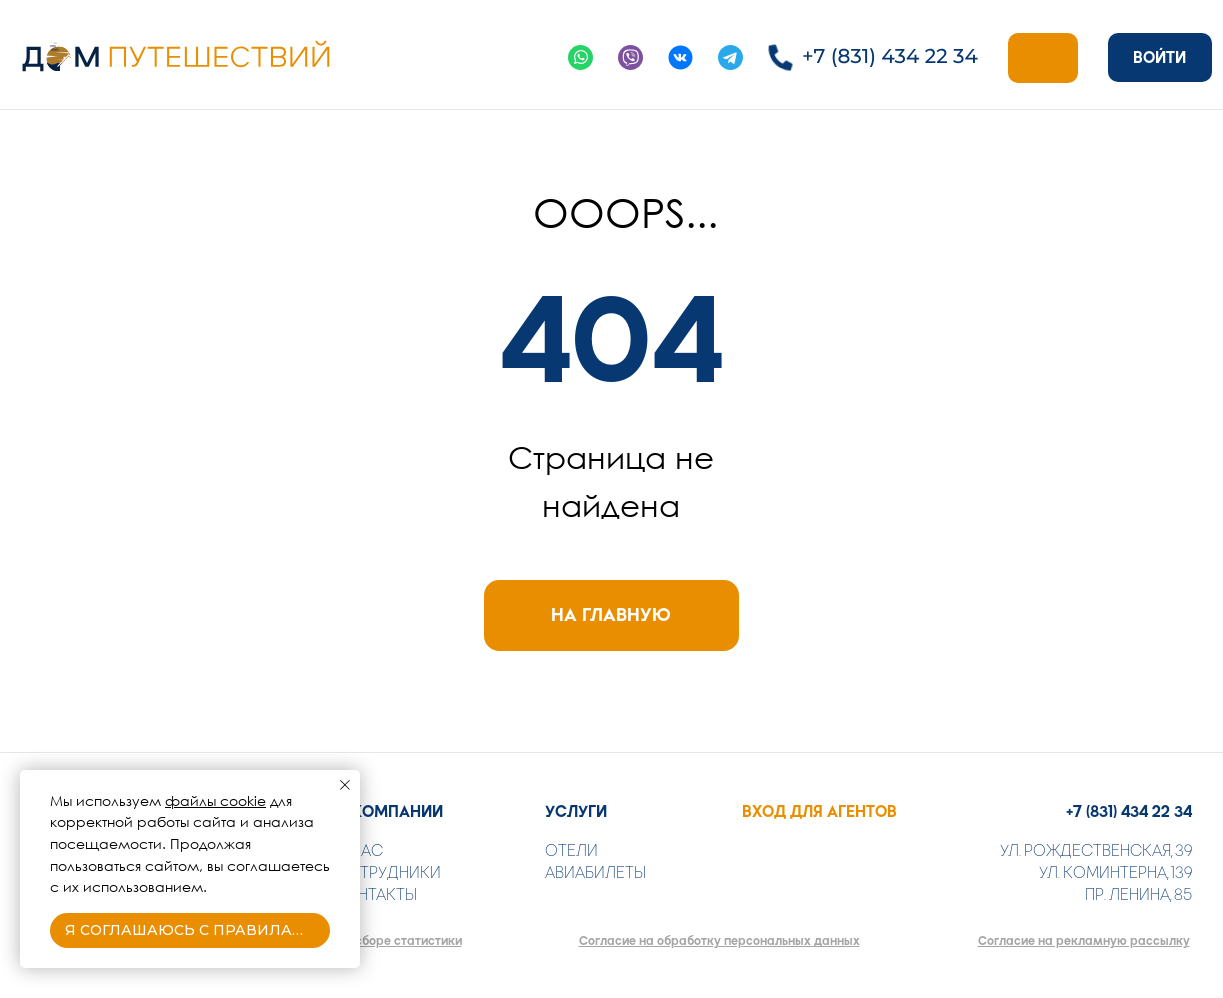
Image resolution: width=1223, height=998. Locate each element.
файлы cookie (215, 800)
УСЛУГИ (576, 811)
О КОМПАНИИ (389, 811)
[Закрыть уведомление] (345, 785)
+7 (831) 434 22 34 (1129, 811)
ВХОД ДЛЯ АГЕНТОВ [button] (819, 811)
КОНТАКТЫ (376, 894)
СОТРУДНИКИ (388, 872)
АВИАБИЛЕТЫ (595, 872)
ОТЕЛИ (571, 850)
